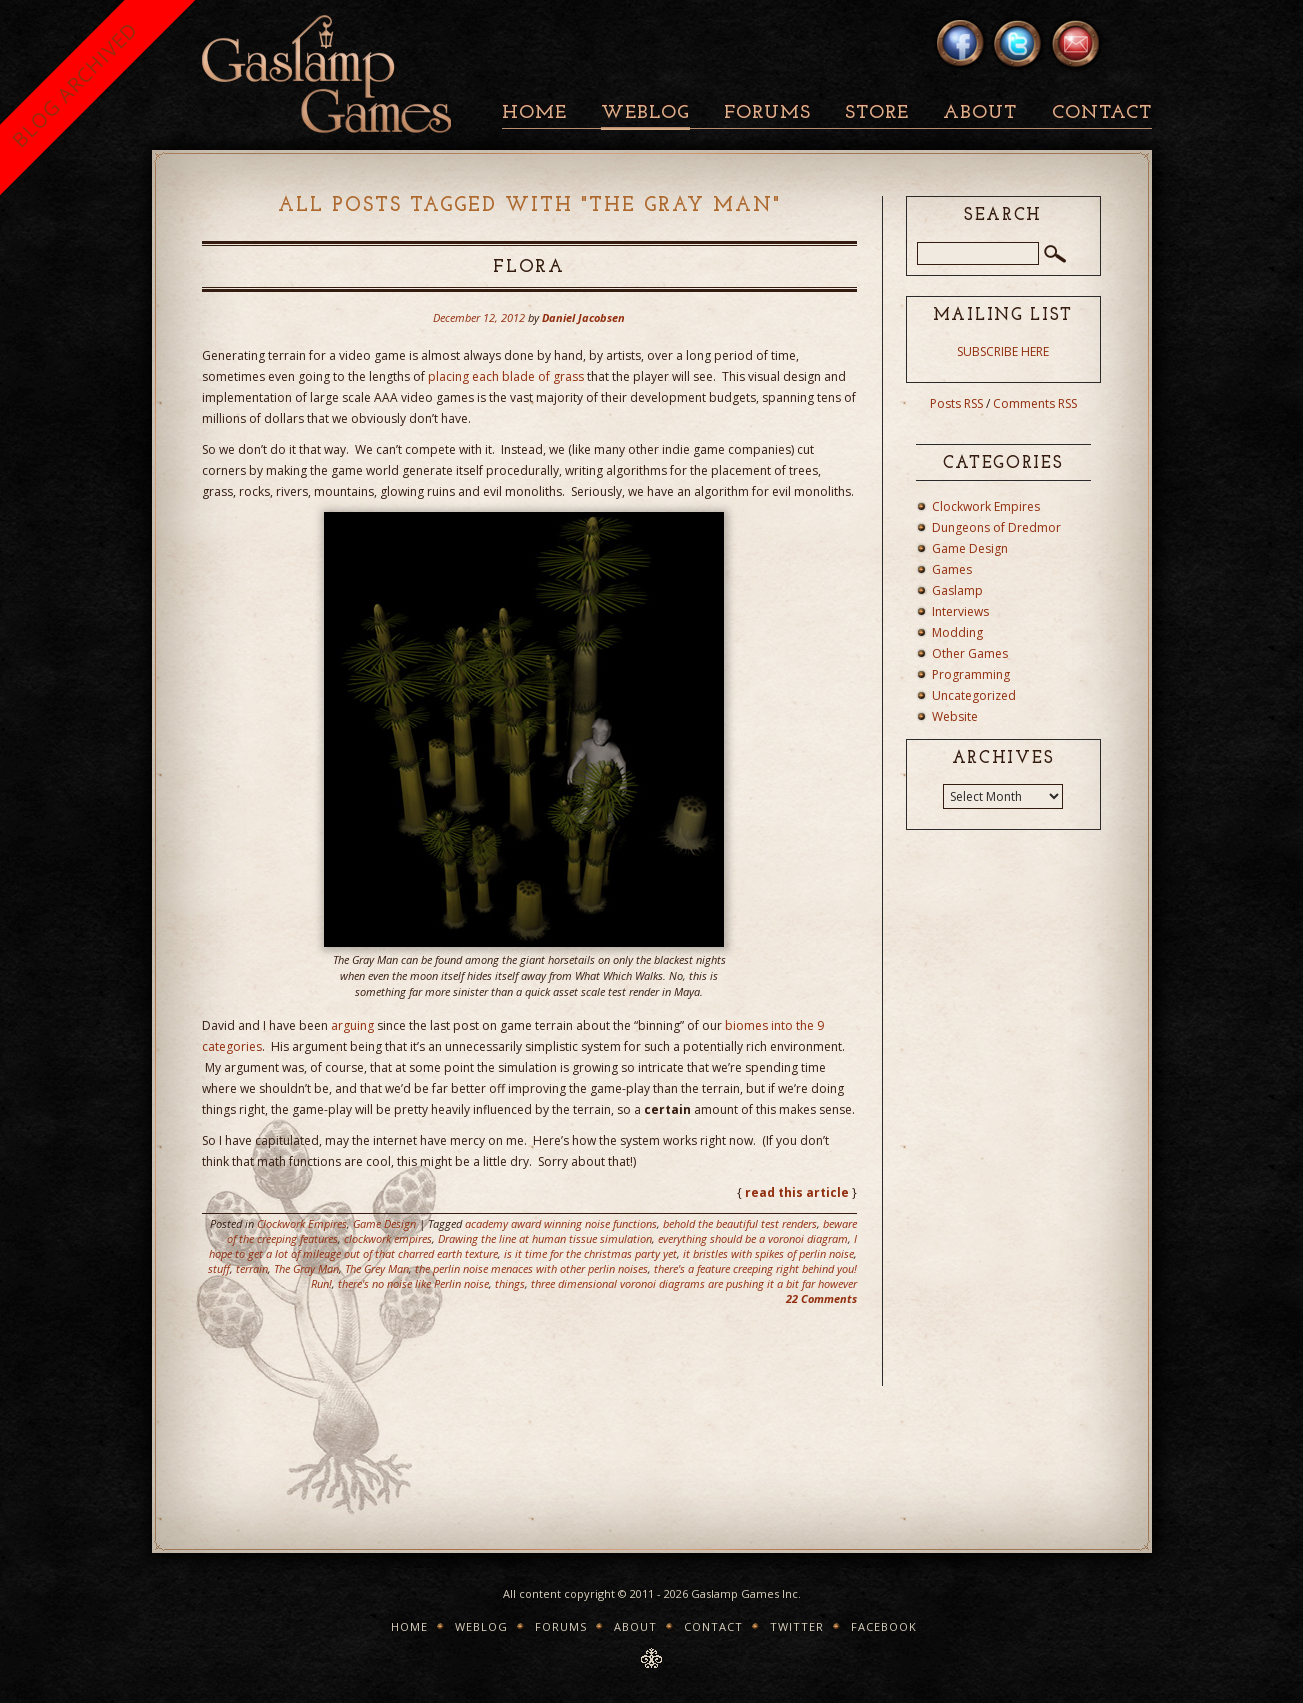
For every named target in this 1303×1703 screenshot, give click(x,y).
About (980, 113)
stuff (219, 1268)
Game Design (384, 1223)
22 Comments (821, 1298)
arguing (352, 1025)
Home (534, 113)
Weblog (645, 113)
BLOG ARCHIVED (74, 84)
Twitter (797, 1626)
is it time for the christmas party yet (590, 1253)
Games (952, 569)
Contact (1102, 113)
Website (955, 716)
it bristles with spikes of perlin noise (768, 1253)
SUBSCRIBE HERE (1003, 351)
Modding (957, 632)
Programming (971, 674)
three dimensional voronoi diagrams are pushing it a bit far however (694, 1283)
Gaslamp (957, 590)
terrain (252, 1268)
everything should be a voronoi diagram (753, 1238)
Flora (529, 267)
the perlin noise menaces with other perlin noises (531, 1268)
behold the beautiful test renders (740, 1223)
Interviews (960, 611)
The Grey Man (377, 1268)
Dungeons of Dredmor (996, 527)
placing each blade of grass (506, 376)
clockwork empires (388, 1238)
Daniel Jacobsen (583, 317)
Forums (767, 113)
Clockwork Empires (302, 1223)
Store (877, 113)
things (510, 1283)
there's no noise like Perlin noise (413, 1283)
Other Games (970, 653)
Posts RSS (956, 403)
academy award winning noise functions (561, 1223)
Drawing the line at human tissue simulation (545, 1238)
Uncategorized (974, 695)
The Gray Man (306, 1268)
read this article (797, 1192)
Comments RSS (1035, 403)
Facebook (884, 1626)
